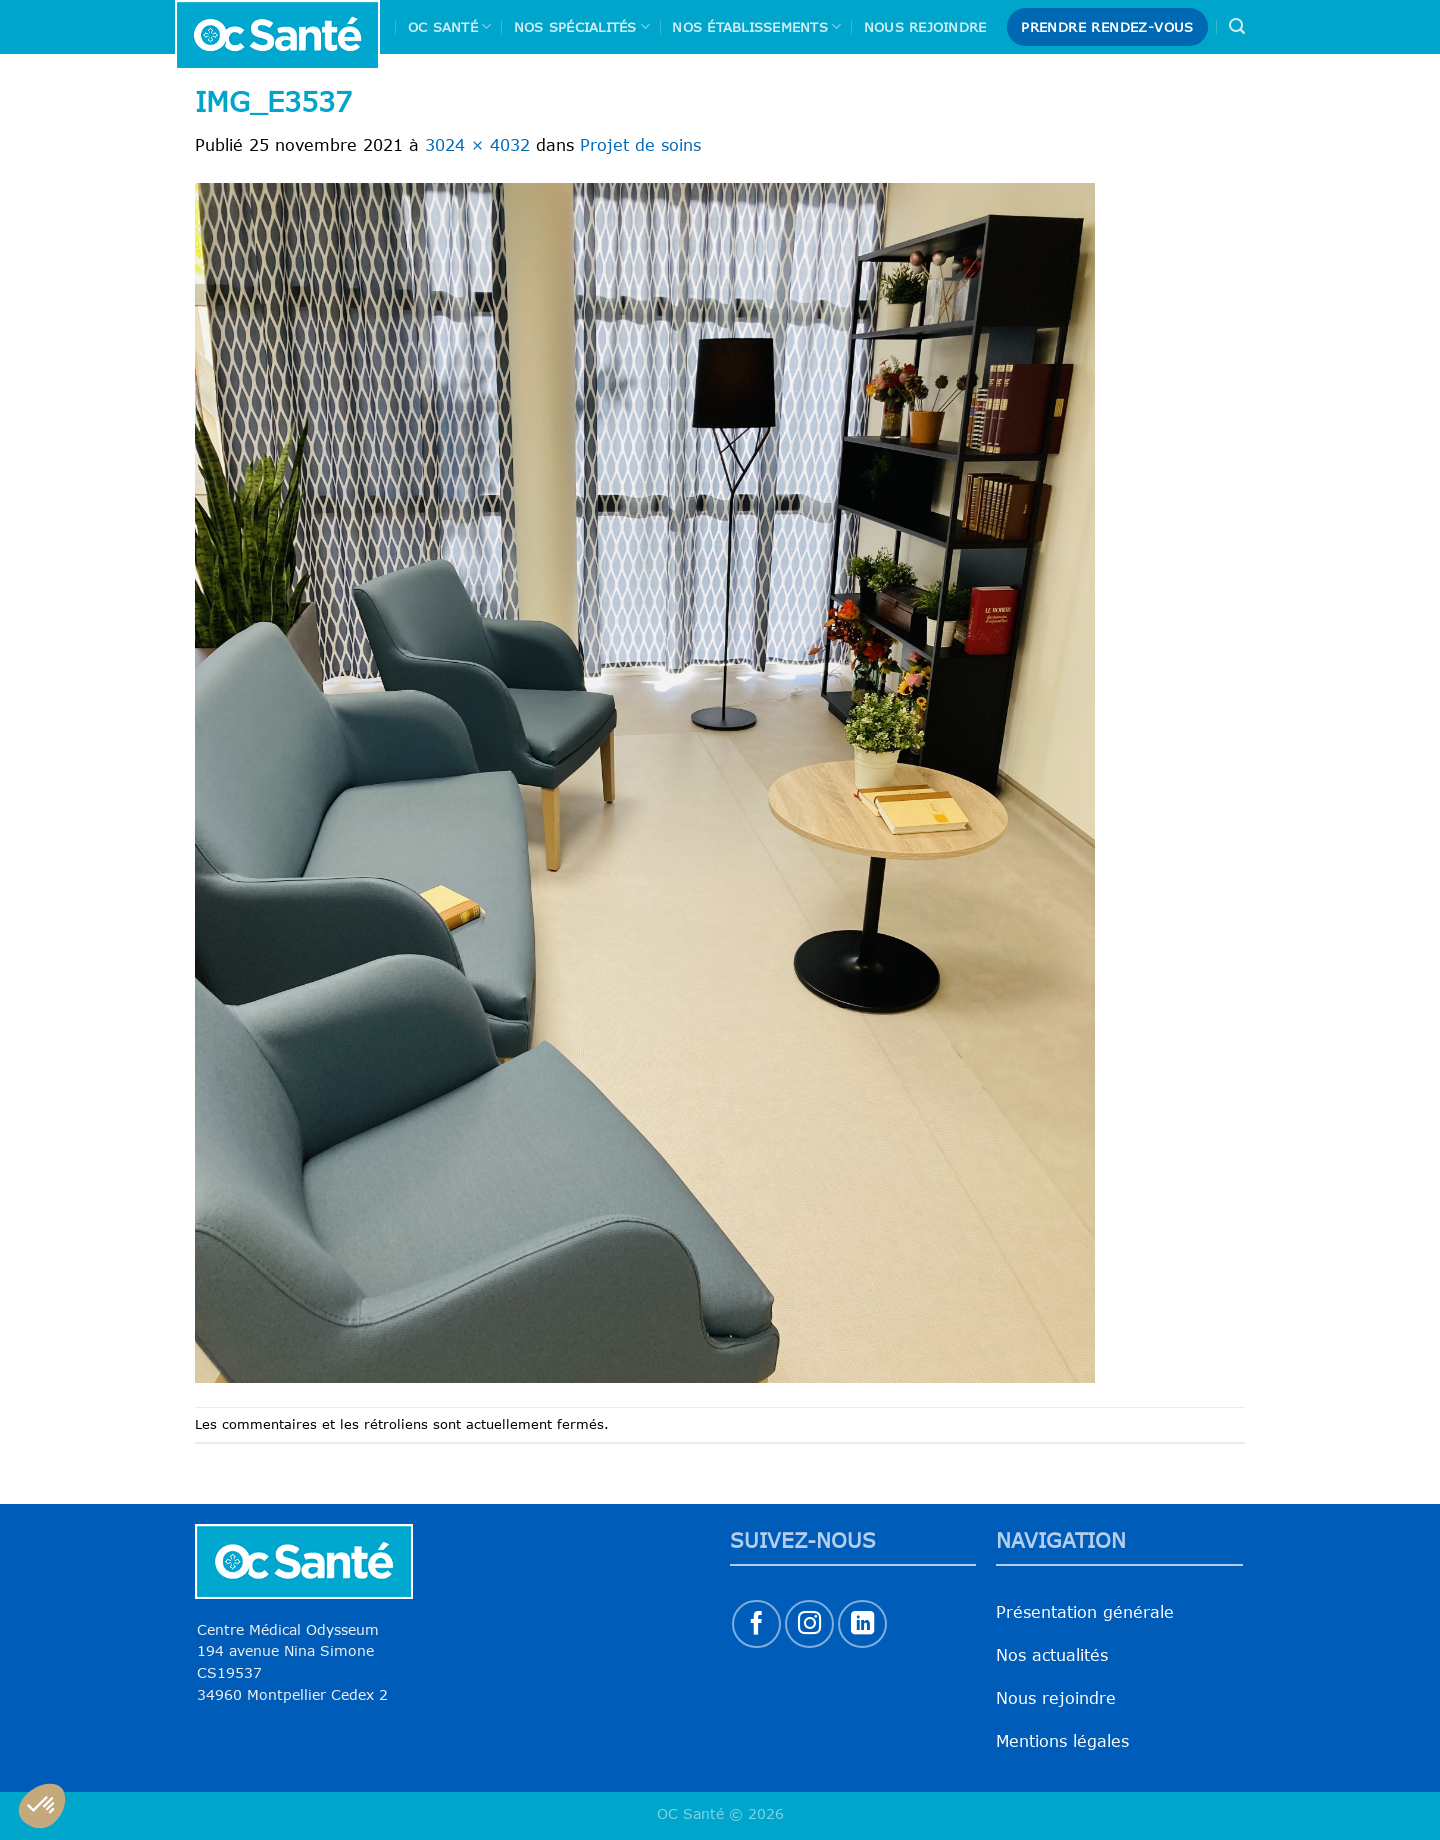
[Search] (1237, 26)
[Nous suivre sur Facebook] (756, 1624)
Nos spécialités (582, 26)
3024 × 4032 (477, 145)
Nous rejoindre (925, 27)
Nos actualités (1052, 1655)
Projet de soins (640, 145)
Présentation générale (1085, 1612)
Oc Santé (450, 26)
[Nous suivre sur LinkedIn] (862, 1624)
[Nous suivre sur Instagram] (809, 1624)
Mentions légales (1062, 1741)
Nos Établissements (756, 26)
